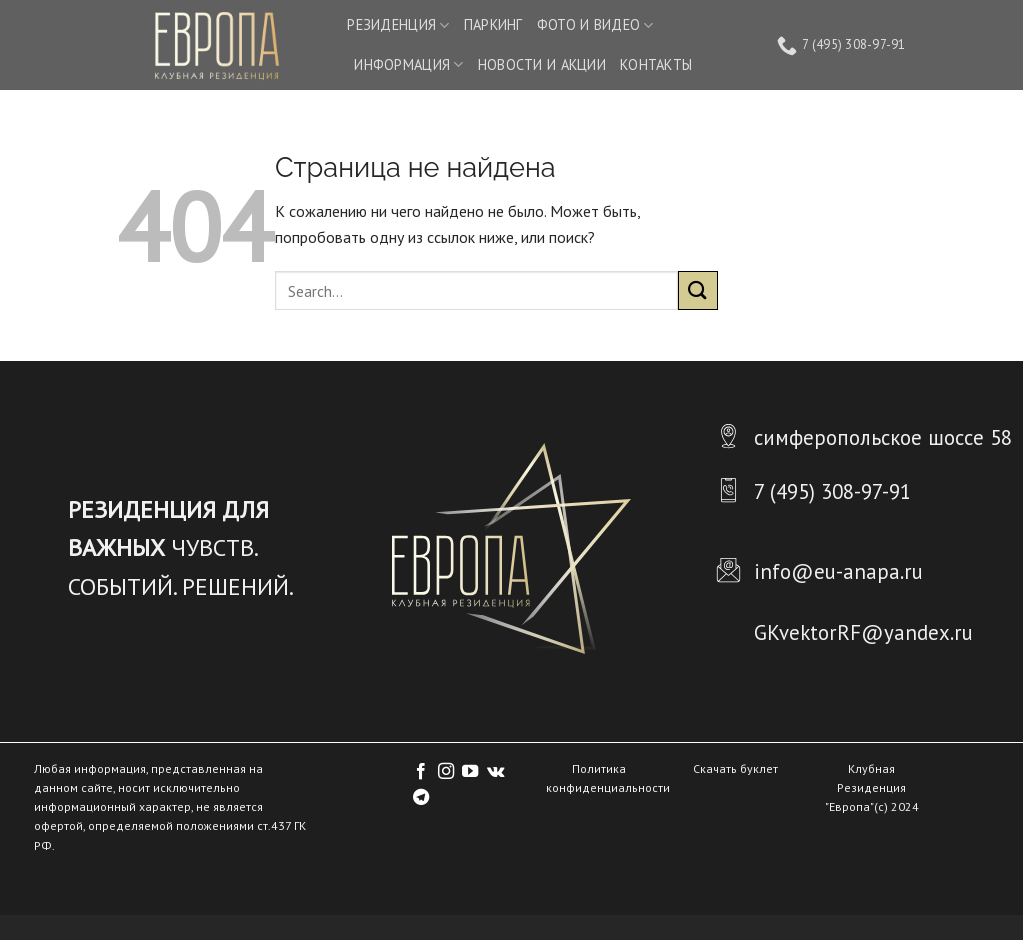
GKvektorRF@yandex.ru (863, 632)
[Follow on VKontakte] (495, 772)
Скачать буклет (735, 768)
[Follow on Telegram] (421, 798)
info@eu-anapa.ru (838, 571)
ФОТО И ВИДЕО (595, 25)
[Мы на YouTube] (470, 772)
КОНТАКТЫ (656, 64)
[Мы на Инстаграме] (446, 772)
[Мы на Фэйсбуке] (421, 772)
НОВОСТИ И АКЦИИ (542, 64)
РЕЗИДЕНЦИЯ (398, 25)
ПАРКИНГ (493, 24)
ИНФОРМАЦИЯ (408, 65)
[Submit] (698, 290)
